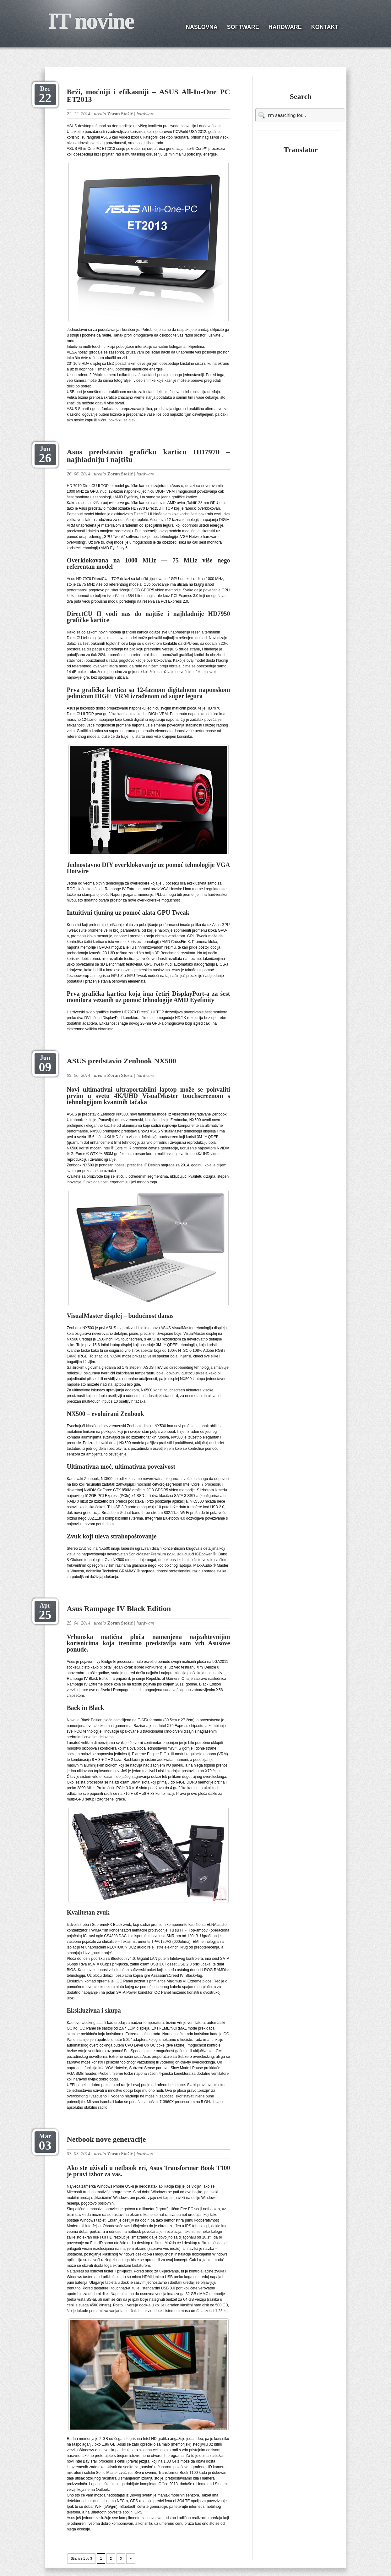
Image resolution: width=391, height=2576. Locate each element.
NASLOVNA (202, 27)
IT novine (91, 20)
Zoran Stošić (120, 113)
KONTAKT (325, 27)
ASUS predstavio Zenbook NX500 (121, 1061)
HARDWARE (285, 27)
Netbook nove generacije (106, 2139)
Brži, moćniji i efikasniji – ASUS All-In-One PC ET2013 (148, 95)
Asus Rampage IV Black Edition (119, 1608)
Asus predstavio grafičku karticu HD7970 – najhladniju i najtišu (148, 455)
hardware (145, 113)
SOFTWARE (243, 27)
